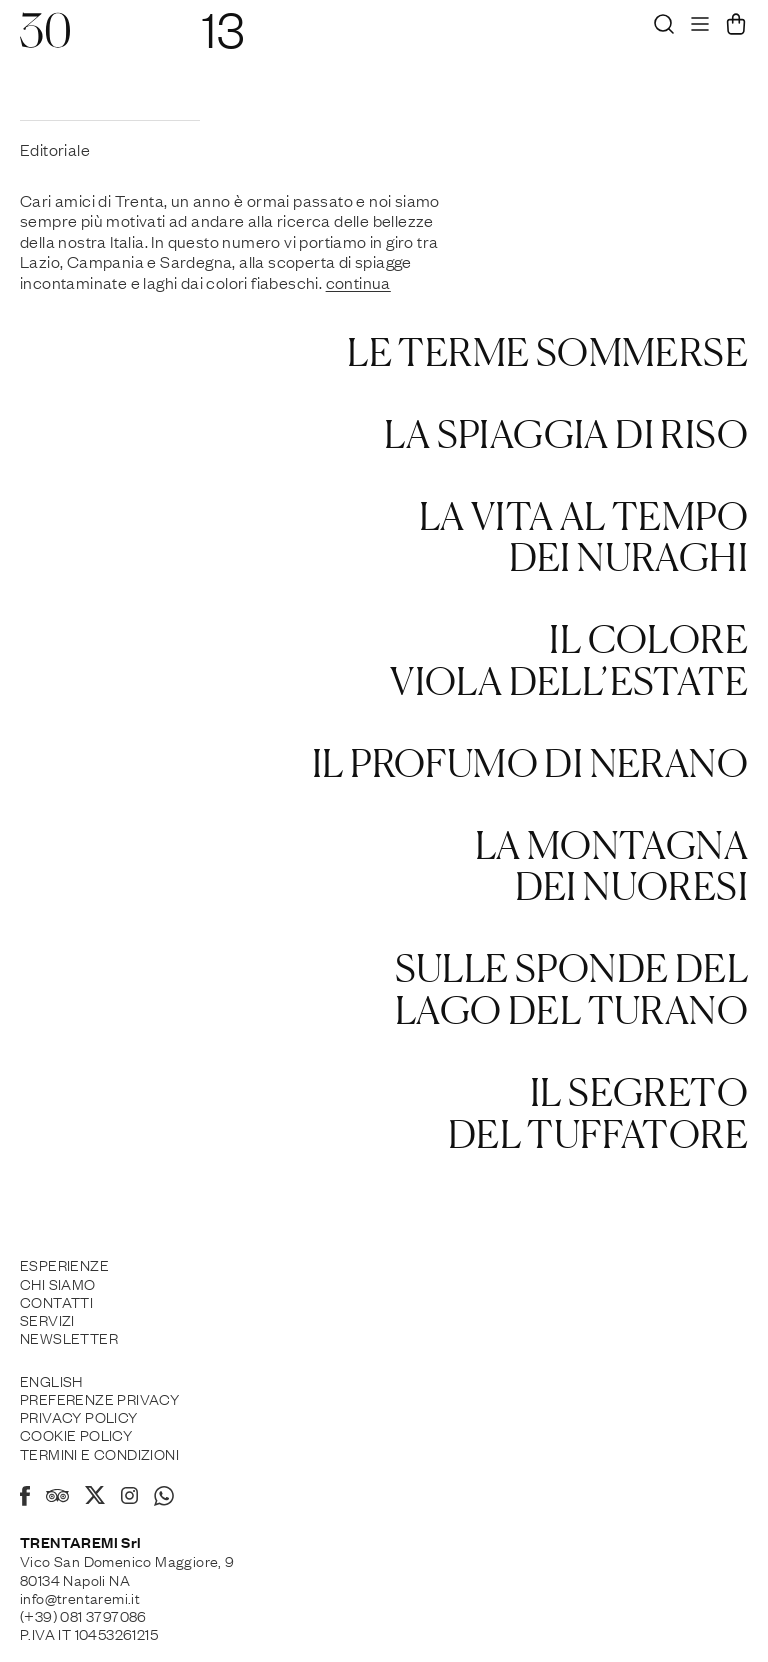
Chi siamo (58, 1283)
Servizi (47, 1319)
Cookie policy (76, 1434)
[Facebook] (25, 1499)
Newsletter (69, 1337)
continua (358, 282)
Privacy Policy (79, 1416)
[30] (45, 40)
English (51, 1380)
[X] (95, 1498)
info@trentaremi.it (80, 1597)
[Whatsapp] (164, 1499)
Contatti (56, 1301)
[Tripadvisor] (57, 1498)
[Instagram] (129, 1497)
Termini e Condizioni (99, 1453)
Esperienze (64, 1264)
